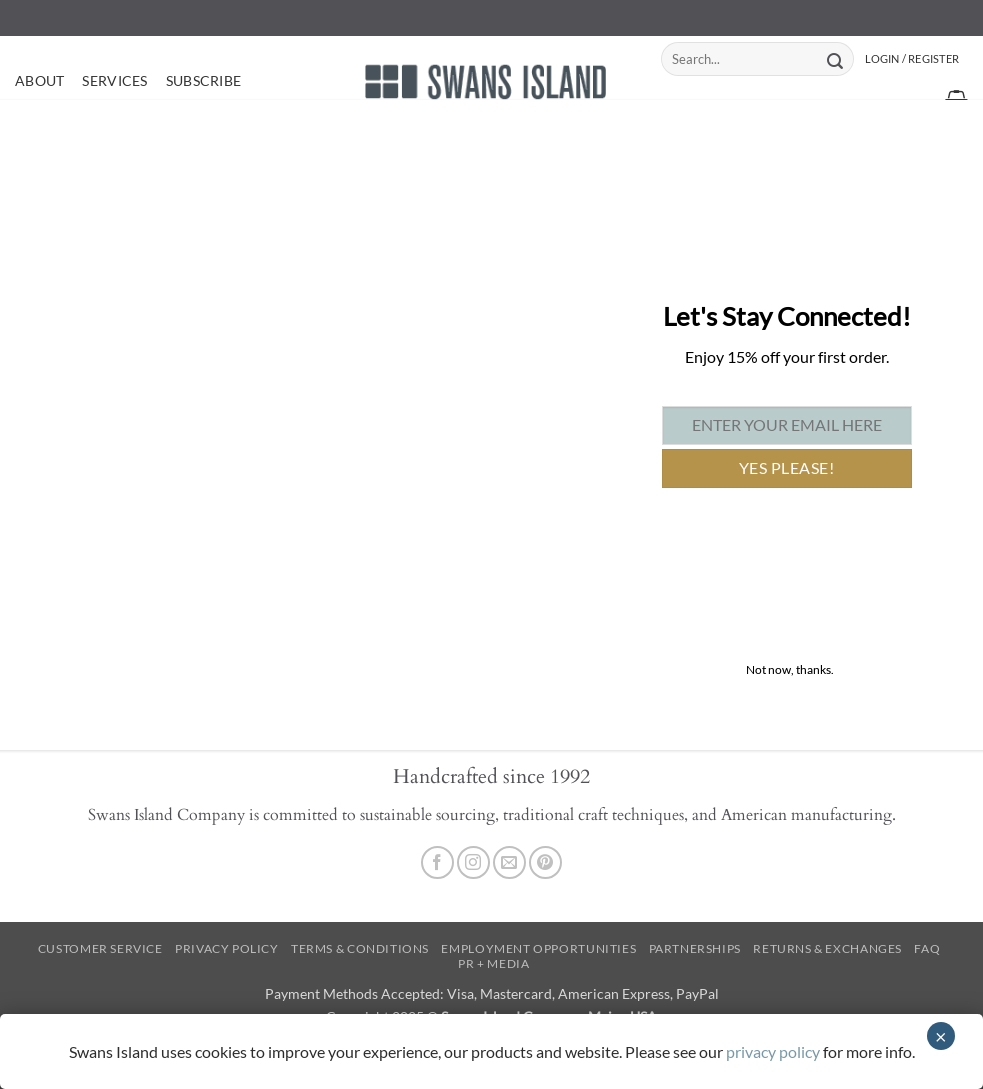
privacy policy (773, 1051)
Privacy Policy (227, 948)
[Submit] (835, 59)
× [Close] (941, 1036)
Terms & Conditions (360, 948)
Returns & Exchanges (827, 948)
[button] (912, 59)
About (39, 80)
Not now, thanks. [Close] (790, 669)
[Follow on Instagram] (473, 862)
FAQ (927, 948)
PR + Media (493, 963)
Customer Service (100, 948)
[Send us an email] (509, 862)
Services (114, 80)
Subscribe (204, 80)
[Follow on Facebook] (437, 862)
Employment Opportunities (538, 948)
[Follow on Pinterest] (545, 862)
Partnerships (695, 948)
